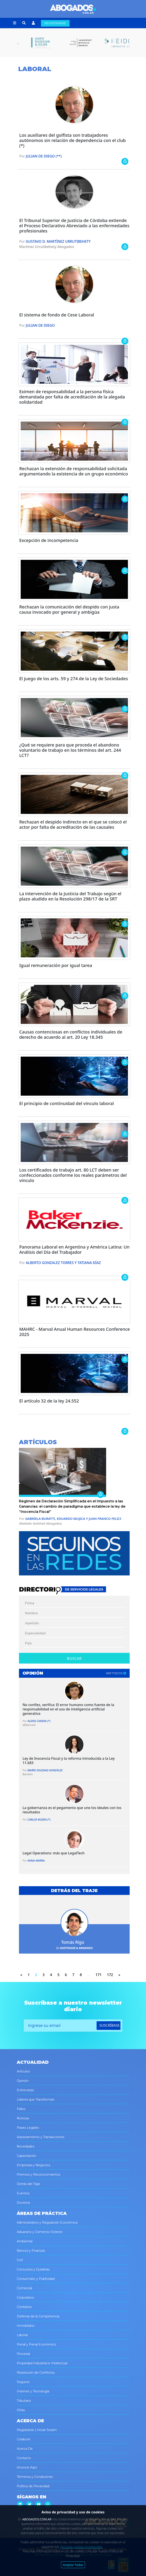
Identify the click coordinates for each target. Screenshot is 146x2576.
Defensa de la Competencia (38, 2316)
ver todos (116, 1673)
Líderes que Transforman (35, 2099)
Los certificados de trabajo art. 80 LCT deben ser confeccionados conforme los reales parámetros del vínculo (73, 1175)
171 (98, 1974)
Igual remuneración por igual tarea (55, 965)
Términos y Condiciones (35, 2477)
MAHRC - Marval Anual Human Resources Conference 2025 (74, 1331)
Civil (20, 2260)
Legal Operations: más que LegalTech (53, 1853)
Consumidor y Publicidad (35, 2279)
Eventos (23, 2193)
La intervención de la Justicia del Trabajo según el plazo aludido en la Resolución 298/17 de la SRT (70, 896)
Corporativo (25, 2297)
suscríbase (109, 2025)
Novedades (25, 2146)
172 (110, 1974)
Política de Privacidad (33, 2486)
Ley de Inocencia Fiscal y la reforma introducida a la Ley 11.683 (68, 1760)
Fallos (21, 2109)
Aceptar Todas (73, 2565)
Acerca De (25, 2449)
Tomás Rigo (72, 1942)
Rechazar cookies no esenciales (81, 2547)
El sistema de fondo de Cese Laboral (56, 315)
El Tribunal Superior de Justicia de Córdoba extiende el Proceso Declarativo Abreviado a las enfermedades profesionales (74, 225)
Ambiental (24, 2241)
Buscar (74, 1658)
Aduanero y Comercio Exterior (40, 2232)
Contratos (24, 2307)
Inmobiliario (25, 2326)
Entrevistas (25, 2090)
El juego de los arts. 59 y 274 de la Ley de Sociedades (73, 679)
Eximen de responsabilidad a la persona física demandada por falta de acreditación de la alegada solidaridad (72, 397)
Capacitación (26, 2156)
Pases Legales (28, 2128)
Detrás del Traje (28, 2184)
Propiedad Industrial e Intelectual (42, 2363)
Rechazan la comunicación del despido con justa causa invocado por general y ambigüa (69, 609)
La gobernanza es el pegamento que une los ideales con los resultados (71, 1809)
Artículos (23, 2071)
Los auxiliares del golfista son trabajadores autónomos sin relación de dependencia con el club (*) (72, 140)
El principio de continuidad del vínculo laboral (66, 1103)
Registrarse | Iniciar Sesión (37, 2430)
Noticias (23, 2118)
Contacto (24, 2458)
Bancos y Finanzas (31, 2251)
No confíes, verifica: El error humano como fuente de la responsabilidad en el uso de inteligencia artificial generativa (68, 1709)
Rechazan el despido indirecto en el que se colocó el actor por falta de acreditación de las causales (73, 824)
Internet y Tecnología (33, 2391)
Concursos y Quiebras (33, 2269)
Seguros (23, 2382)
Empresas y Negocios (33, 2165)
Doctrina (23, 2203)
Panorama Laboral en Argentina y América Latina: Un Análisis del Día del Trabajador (74, 1249)
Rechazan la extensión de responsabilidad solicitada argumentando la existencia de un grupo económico (73, 471)
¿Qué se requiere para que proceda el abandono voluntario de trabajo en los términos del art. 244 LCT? (70, 750)
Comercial (24, 2288)
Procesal (23, 2354)
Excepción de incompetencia (48, 540)
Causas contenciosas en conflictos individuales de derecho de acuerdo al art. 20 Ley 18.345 (70, 1034)
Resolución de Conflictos (35, 2372)
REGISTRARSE (55, 23)
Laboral (22, 2335)
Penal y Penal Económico (36, 2344)
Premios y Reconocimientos (38, 2174)
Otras (21, 2410)
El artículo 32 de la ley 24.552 (49, 1401)
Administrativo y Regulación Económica (47, 2222)
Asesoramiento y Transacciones (40, 2137)
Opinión (23, 2081)
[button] (14, 23)
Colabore (23, 2439)
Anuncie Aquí (27, 2467)
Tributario (24, 2401)
